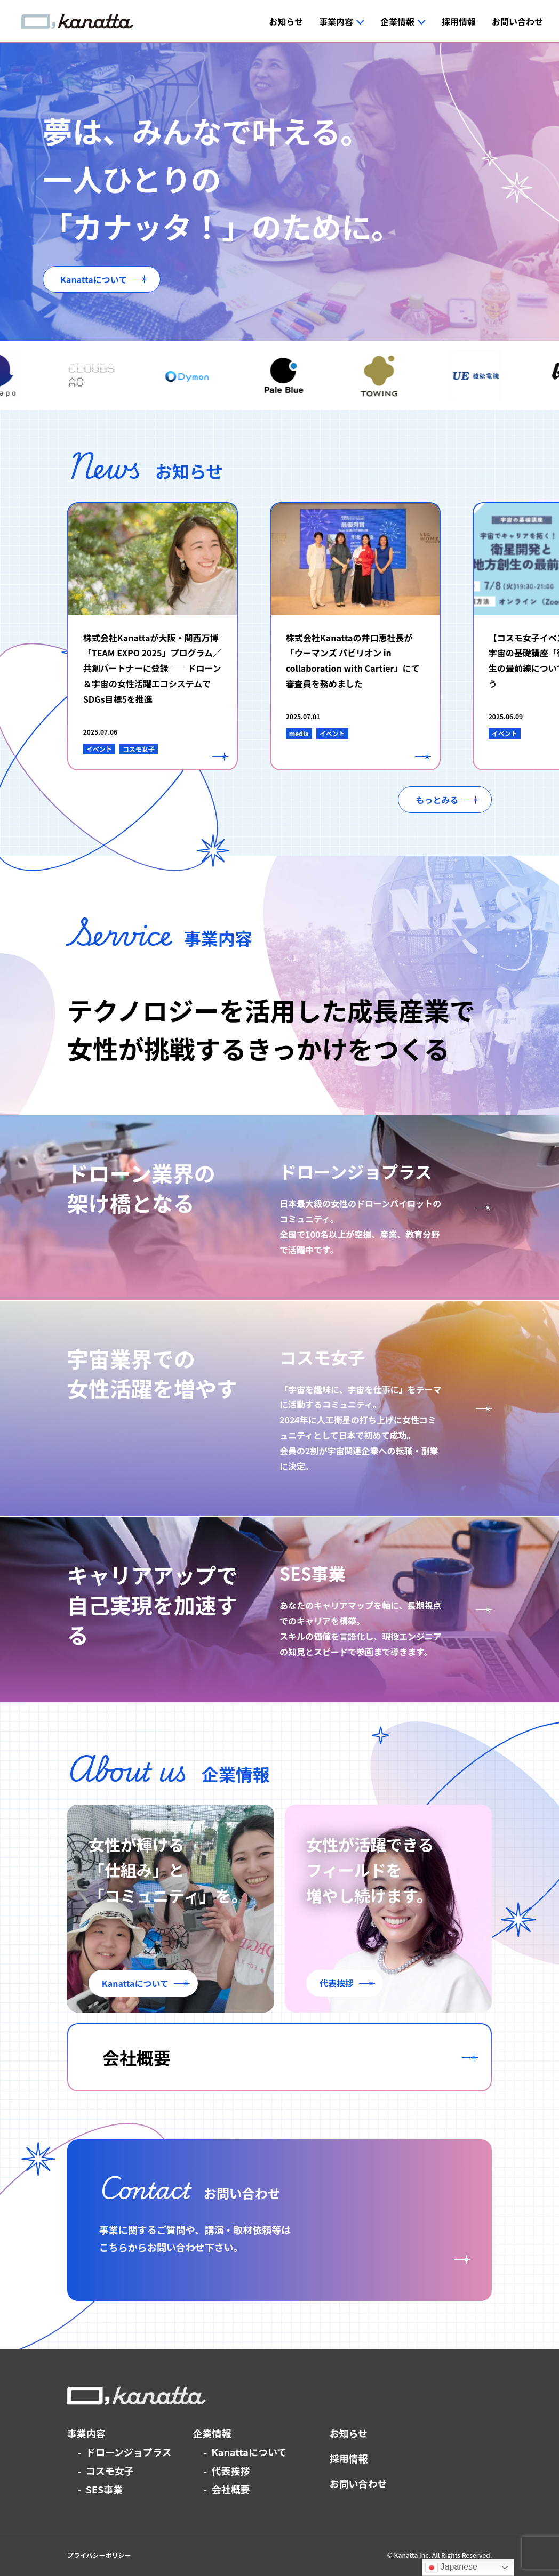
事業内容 (86, 2433)
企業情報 (212, 2433)
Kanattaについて (249, 2452)
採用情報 (348, 2458)
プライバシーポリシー (99, 2554)
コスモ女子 (110, 2470)
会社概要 (231, 2489)
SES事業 (104, 2489)
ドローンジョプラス (129, 2452)
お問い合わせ (358, 2483)
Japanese (451, 2567)
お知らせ (348, 2433)
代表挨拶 (231, 2470)
